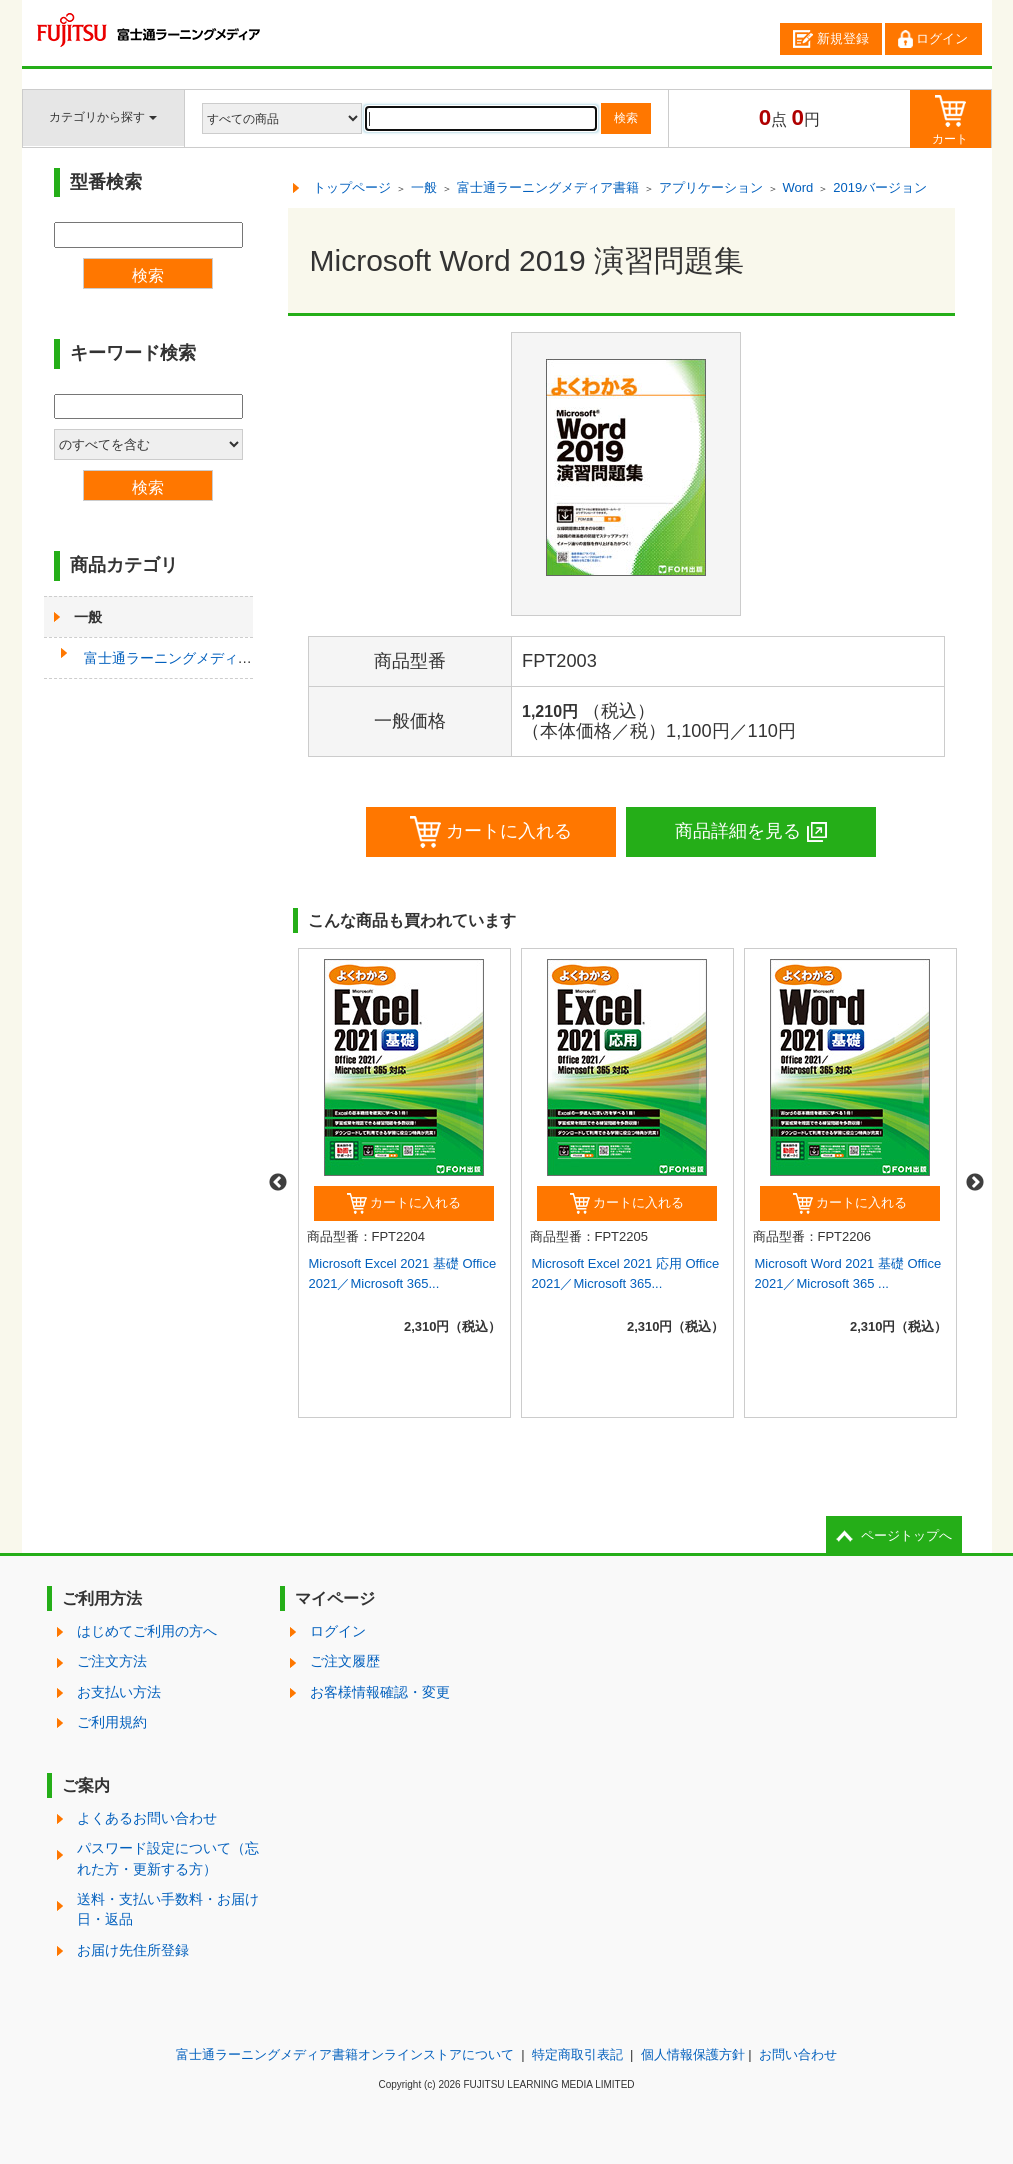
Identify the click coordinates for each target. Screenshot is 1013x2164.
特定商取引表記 (577, 2054)
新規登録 (831, 39)
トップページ (352, 187)
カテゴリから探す (102, 117)
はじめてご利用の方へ (147, 1631)
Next (975, 1183)
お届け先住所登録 (133, 1950)
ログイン (933, 39)
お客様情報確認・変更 (380, 1692)
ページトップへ (906, 1535)
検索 (626, 118)
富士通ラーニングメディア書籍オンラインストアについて (345, 2054)
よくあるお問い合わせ (147, 1818)
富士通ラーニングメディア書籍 (182, 658)
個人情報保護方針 (693, 2054)
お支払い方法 (119, 1692)
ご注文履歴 (345, 1661)
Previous (278, 1183)
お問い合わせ (798, 2054)
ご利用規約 (112, 1722)
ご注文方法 (112, 1661)
